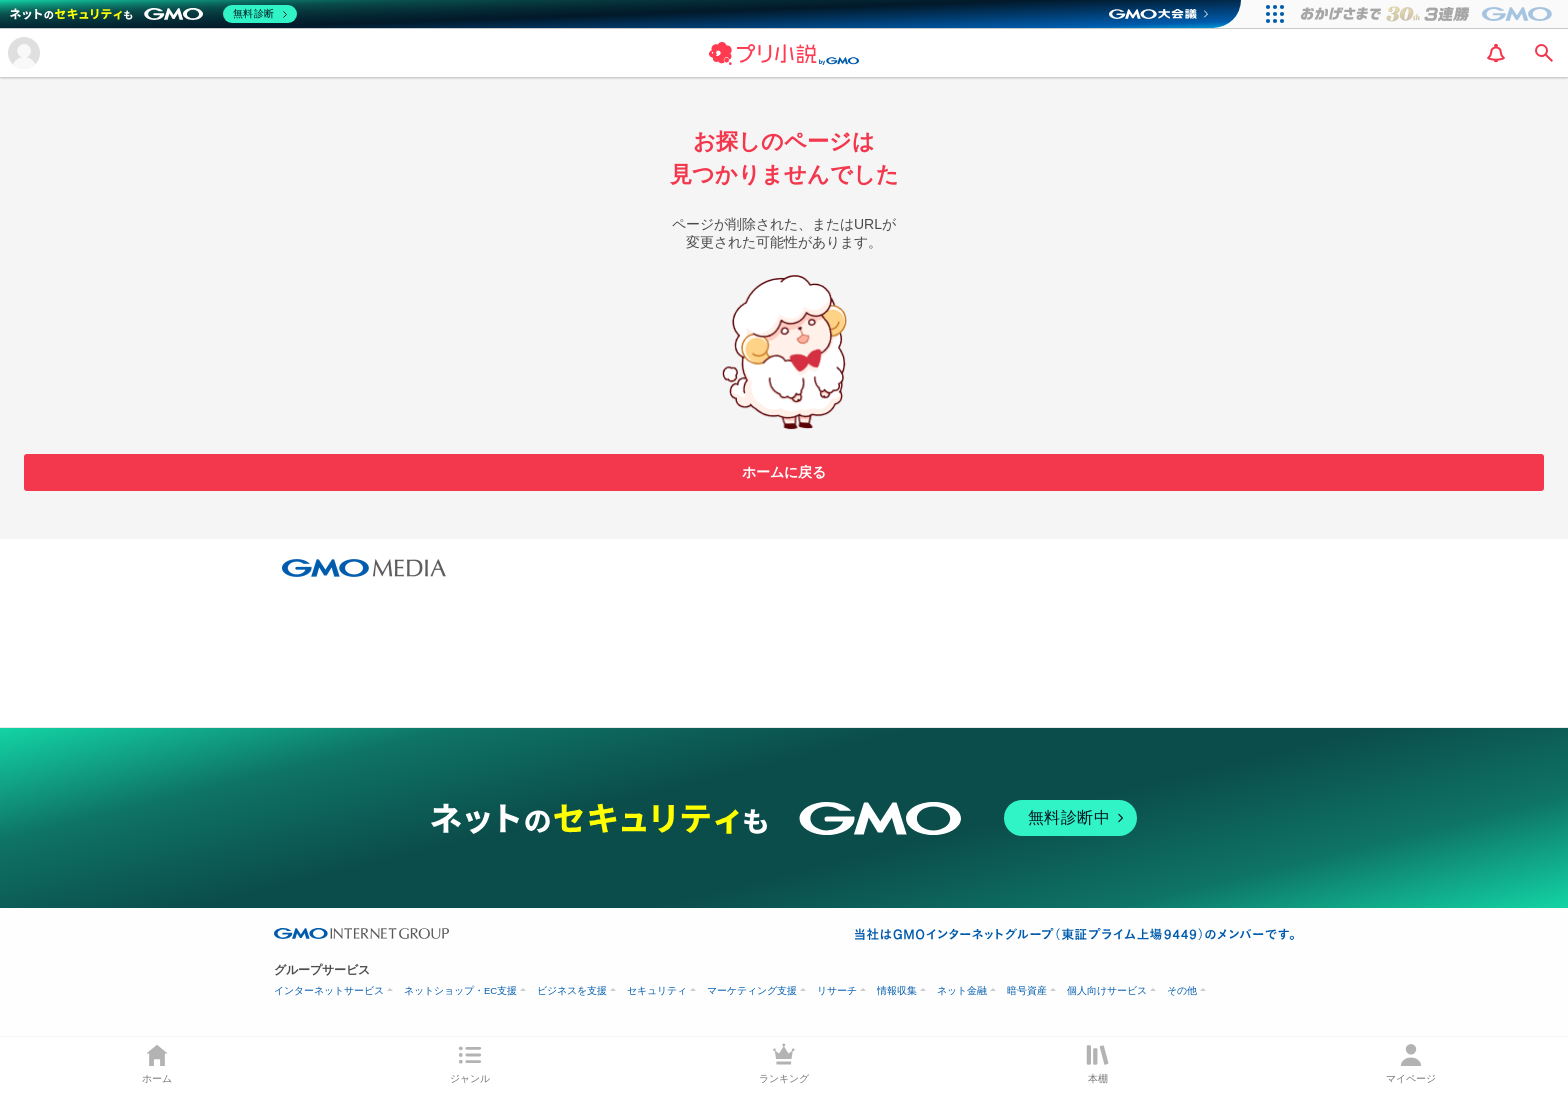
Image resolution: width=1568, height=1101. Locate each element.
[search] (1544, 53)
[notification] (1496, 53)
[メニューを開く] (24, 53)
